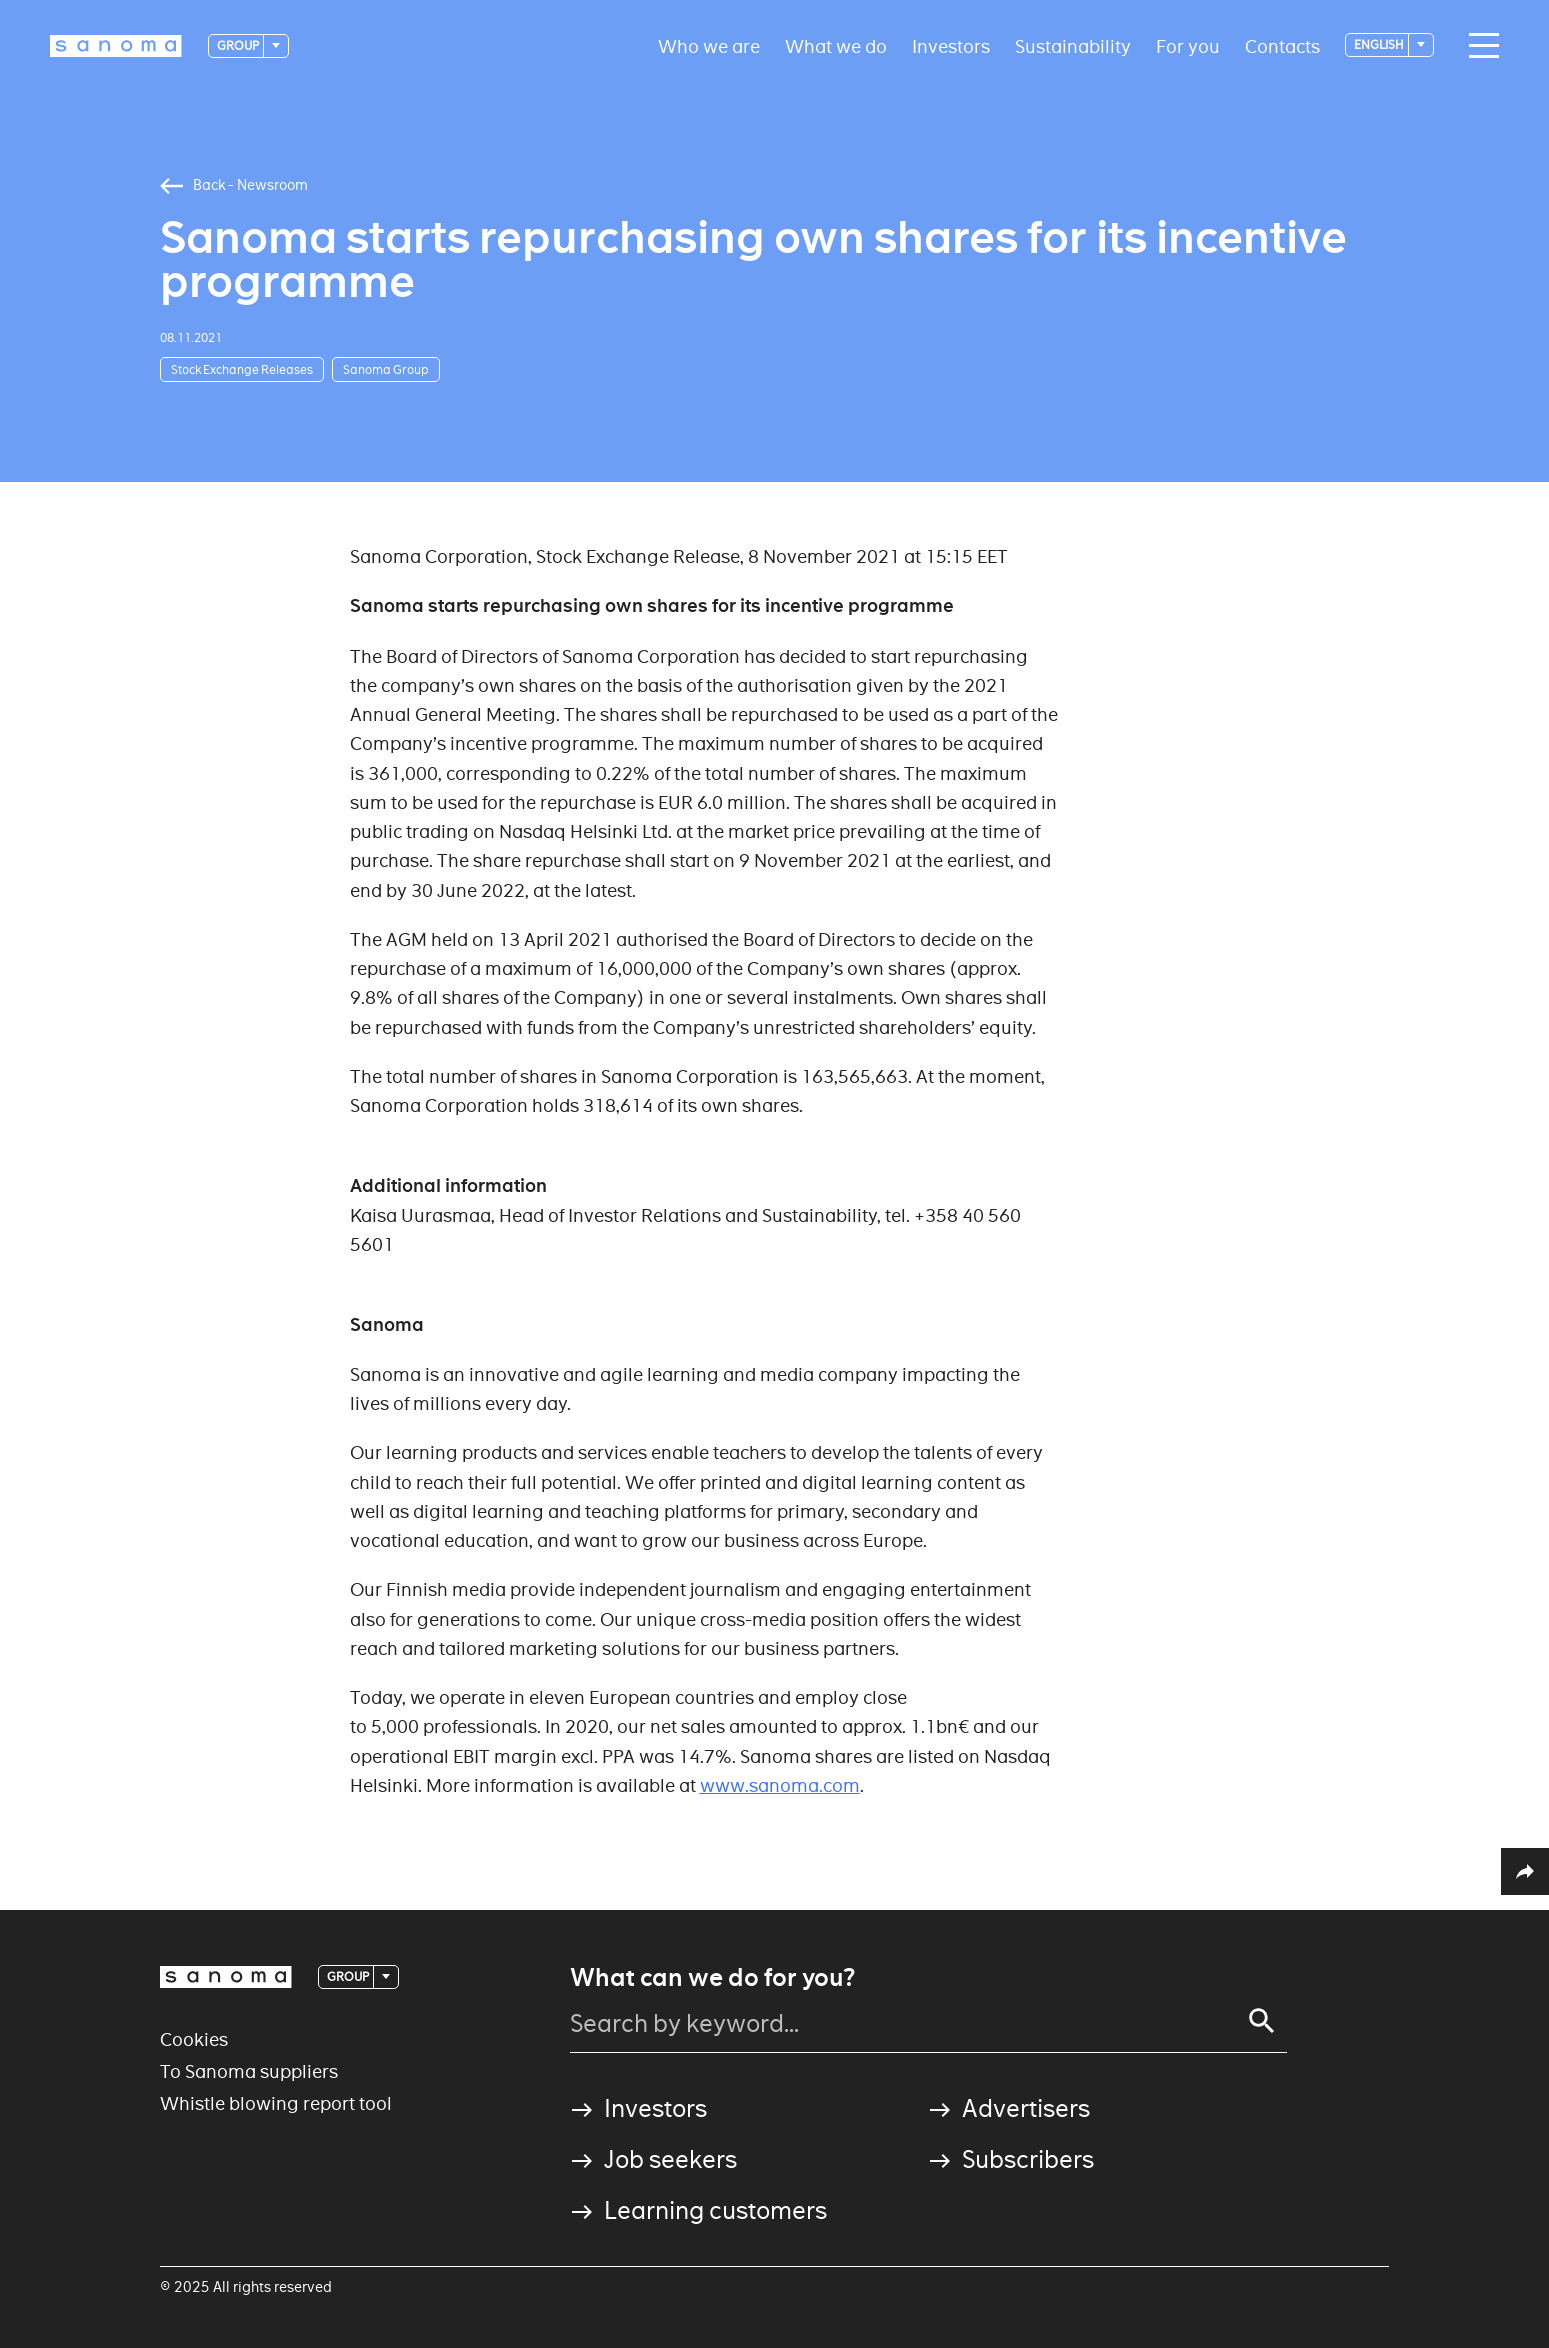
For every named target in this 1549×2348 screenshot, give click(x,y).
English (1380, 44)
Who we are (709, 45)
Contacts (1282, 45)
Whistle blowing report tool (276, 2103)
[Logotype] (116, 46)
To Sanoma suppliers (249, 2071)
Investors (951, 45)
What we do (836, 45)
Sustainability (1073, 45)
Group (239, 45)
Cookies (194, 2039)
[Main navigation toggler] (1479, 46)
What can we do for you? (712, 1978)
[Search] (1262, 2021)
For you (1188, 45)
